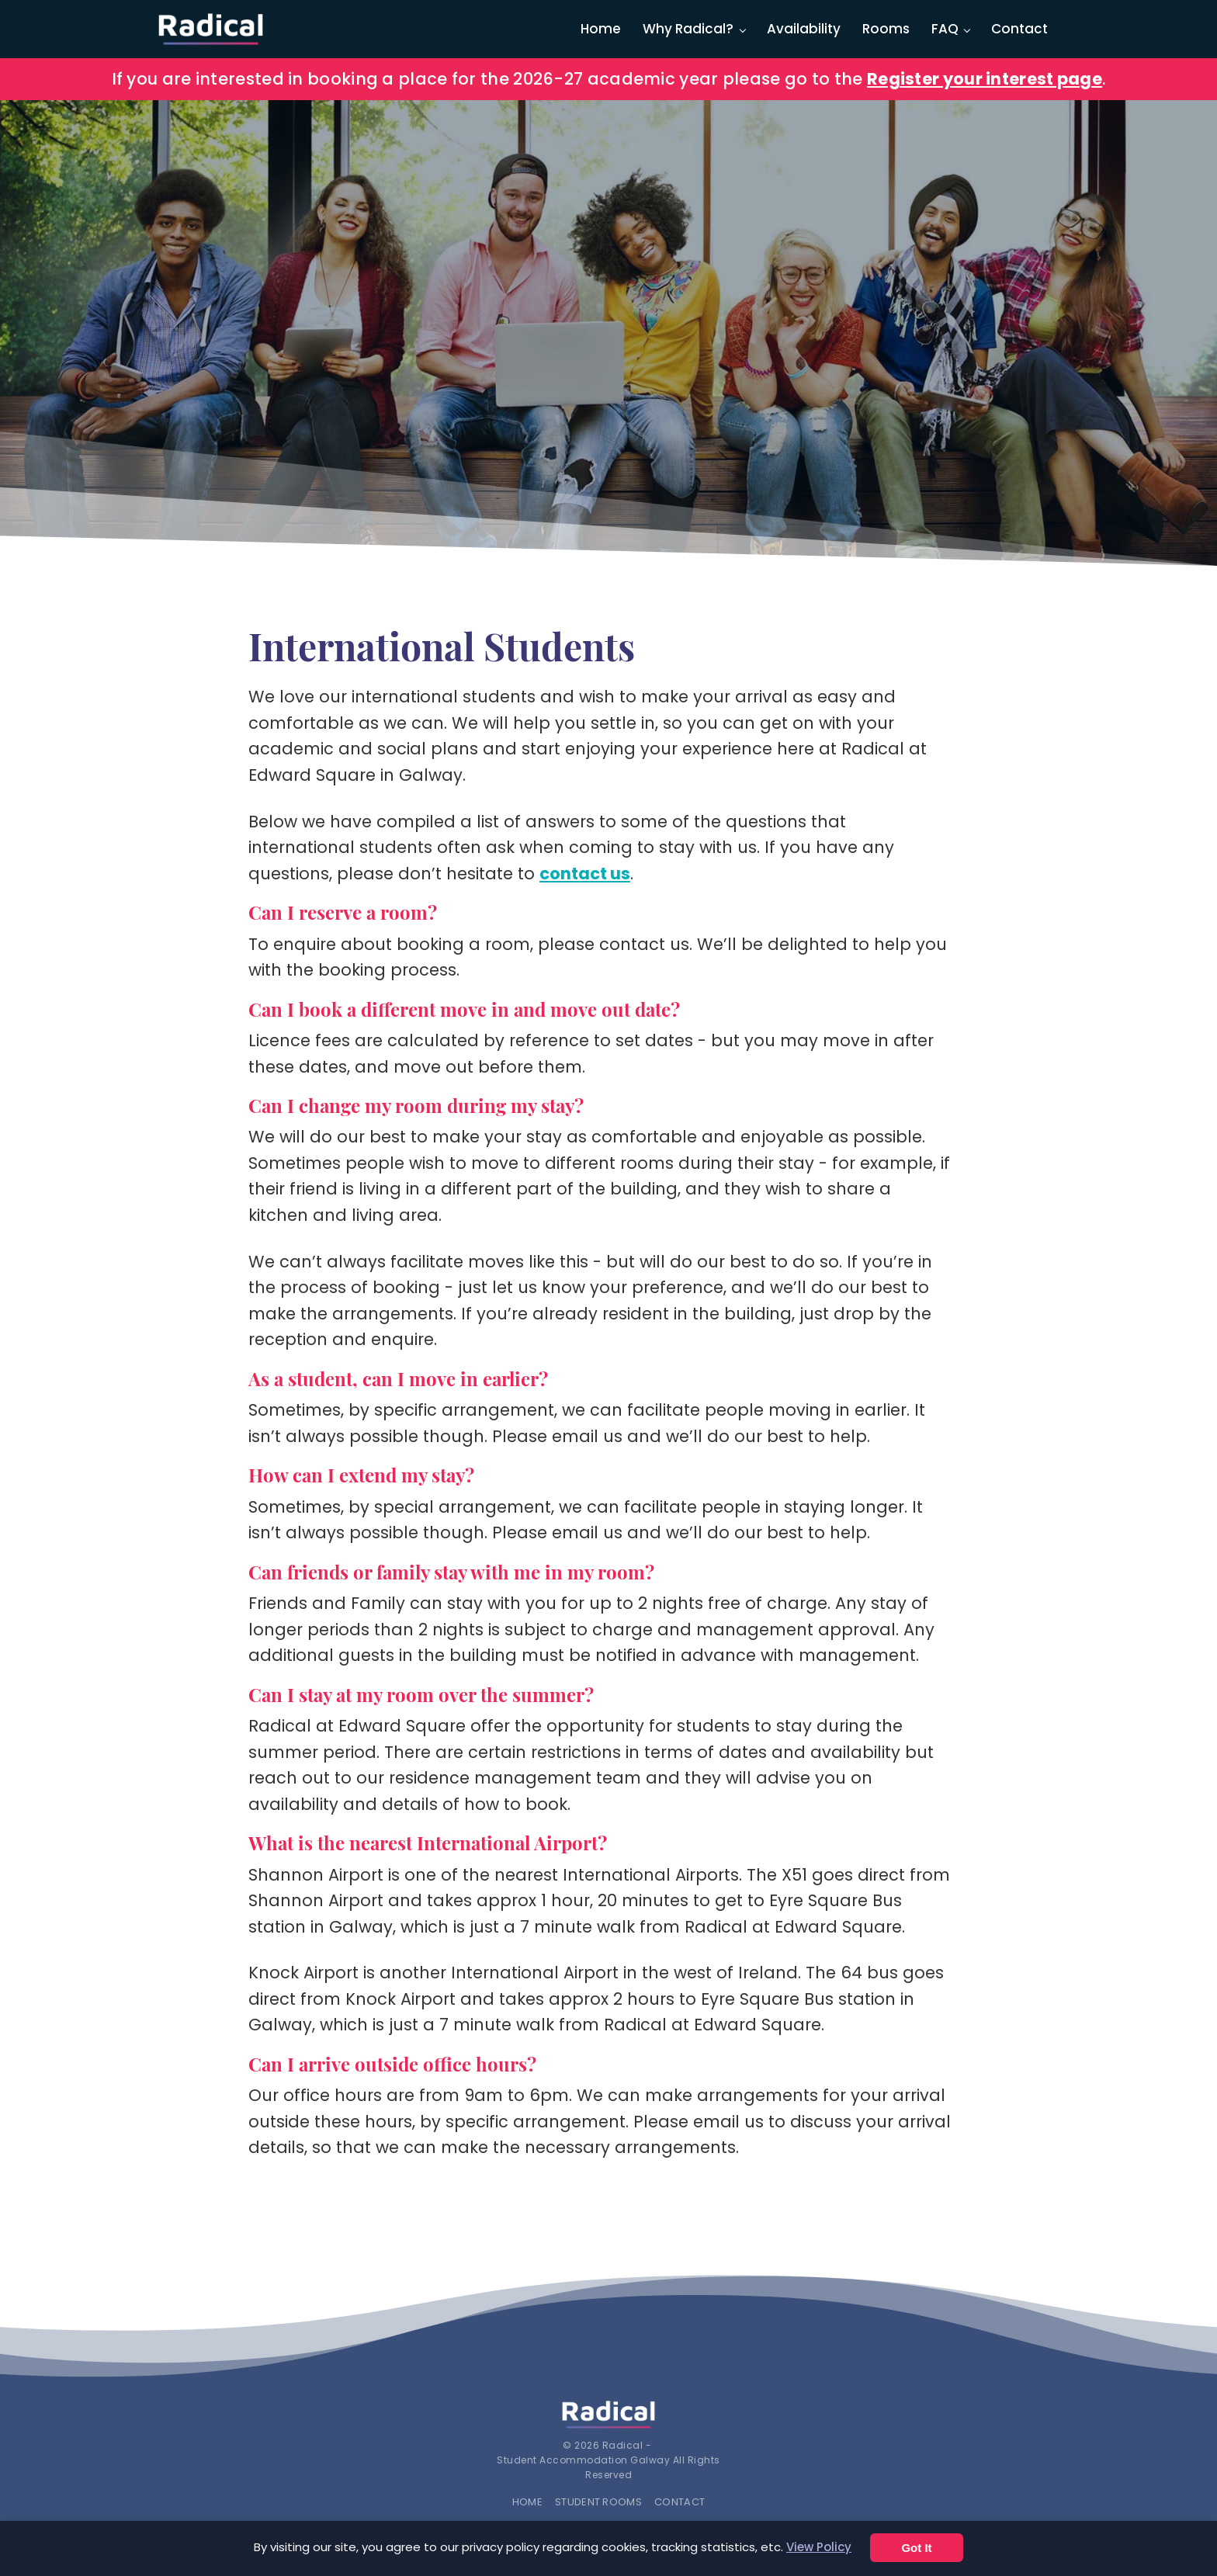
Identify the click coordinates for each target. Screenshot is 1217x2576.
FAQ (945, 28)
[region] (608, 333)
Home (601, 28)
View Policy (818, 2547)
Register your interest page (984, 79)
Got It (916, 2547)
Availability (804, 28)
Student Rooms (598, 2502)
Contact (1019, 28)
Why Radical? (688, 28)
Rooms (886, 28)
